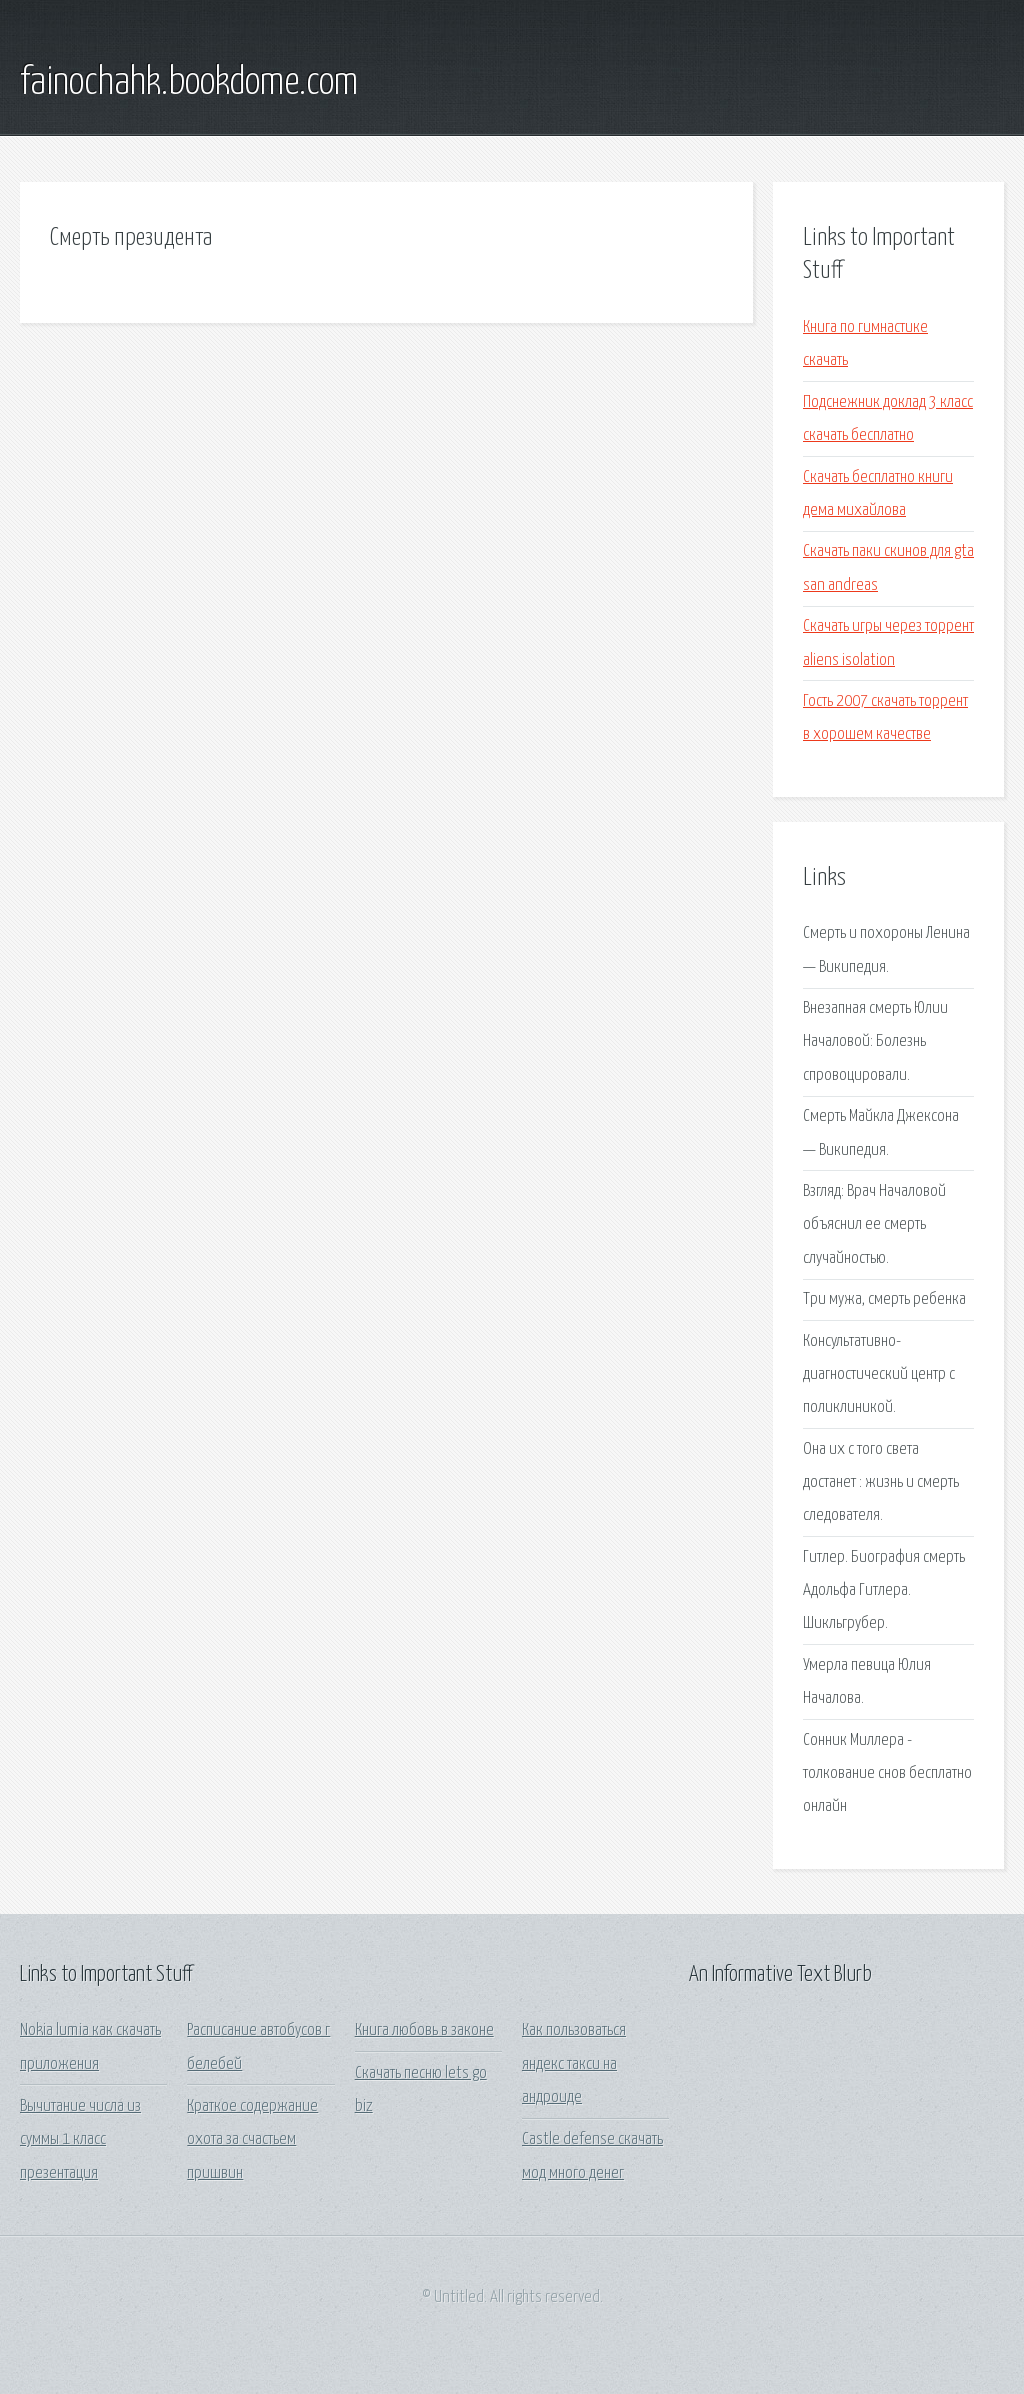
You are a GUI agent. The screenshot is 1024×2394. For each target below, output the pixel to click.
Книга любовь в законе (424, 2030)
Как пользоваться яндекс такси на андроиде (574, 2064)
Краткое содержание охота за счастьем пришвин (252, 2140)
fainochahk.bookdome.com (189, 83)
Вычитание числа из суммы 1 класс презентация (80, 2140)
